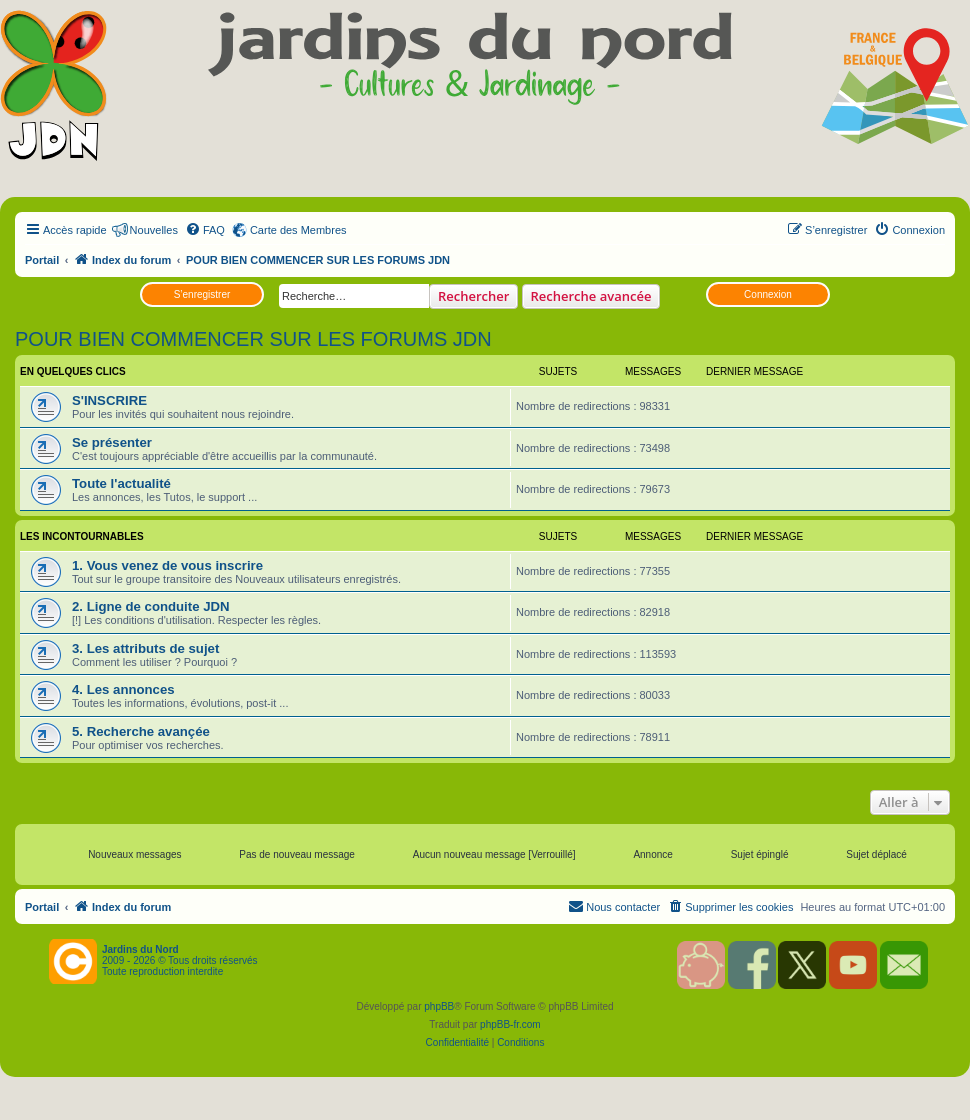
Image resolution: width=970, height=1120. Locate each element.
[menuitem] (205, 230)
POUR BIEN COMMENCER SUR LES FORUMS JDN (253, 339)
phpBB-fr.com (510, 1024)
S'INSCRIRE (109, 400)
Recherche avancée (591, 296)
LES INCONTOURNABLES (82, 536)
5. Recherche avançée (141, 731)
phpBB (439, 1006)
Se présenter (112, 442)
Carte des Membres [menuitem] (298, 230)
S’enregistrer (202, 294)
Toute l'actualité (121, 483)
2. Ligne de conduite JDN (151, 606)
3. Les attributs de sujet (145, 648)
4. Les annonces (123, 689)
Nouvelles (154, 230)
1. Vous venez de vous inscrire (167, 565)
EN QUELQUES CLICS (73, 371)
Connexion (768, 294)
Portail (42, 260)
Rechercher (473, 296)
